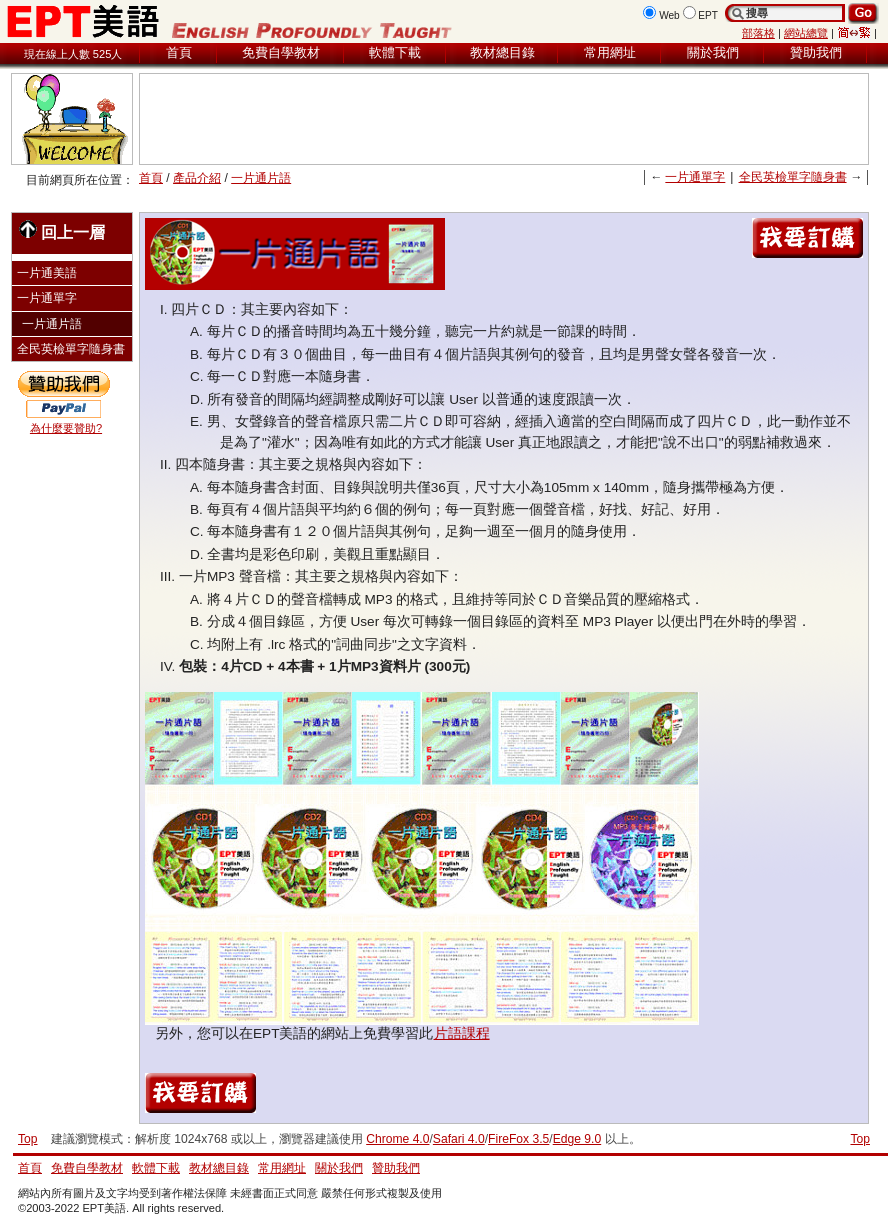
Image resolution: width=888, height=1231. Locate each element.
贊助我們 (816, 52)
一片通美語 (47, 273)
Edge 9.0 (577, 1139)
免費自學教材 (281, 52)
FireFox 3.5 (518, 1139)
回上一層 (62, 230)
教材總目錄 (502, 52)
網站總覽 (806, 33)
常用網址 (610, 52)
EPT (708, 15)
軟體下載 (395, 52)
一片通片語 (261, 178)
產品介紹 (197, 178)
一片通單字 (695, 177)
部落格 (758, 33)
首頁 (179, 52)
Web (669, 15)
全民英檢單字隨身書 (793, 177)
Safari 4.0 (459, 1139)
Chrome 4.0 (397, 1139)
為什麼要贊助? (66, 428)
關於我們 (713, 52)
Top (860, 1139)
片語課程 (462, 1033)
